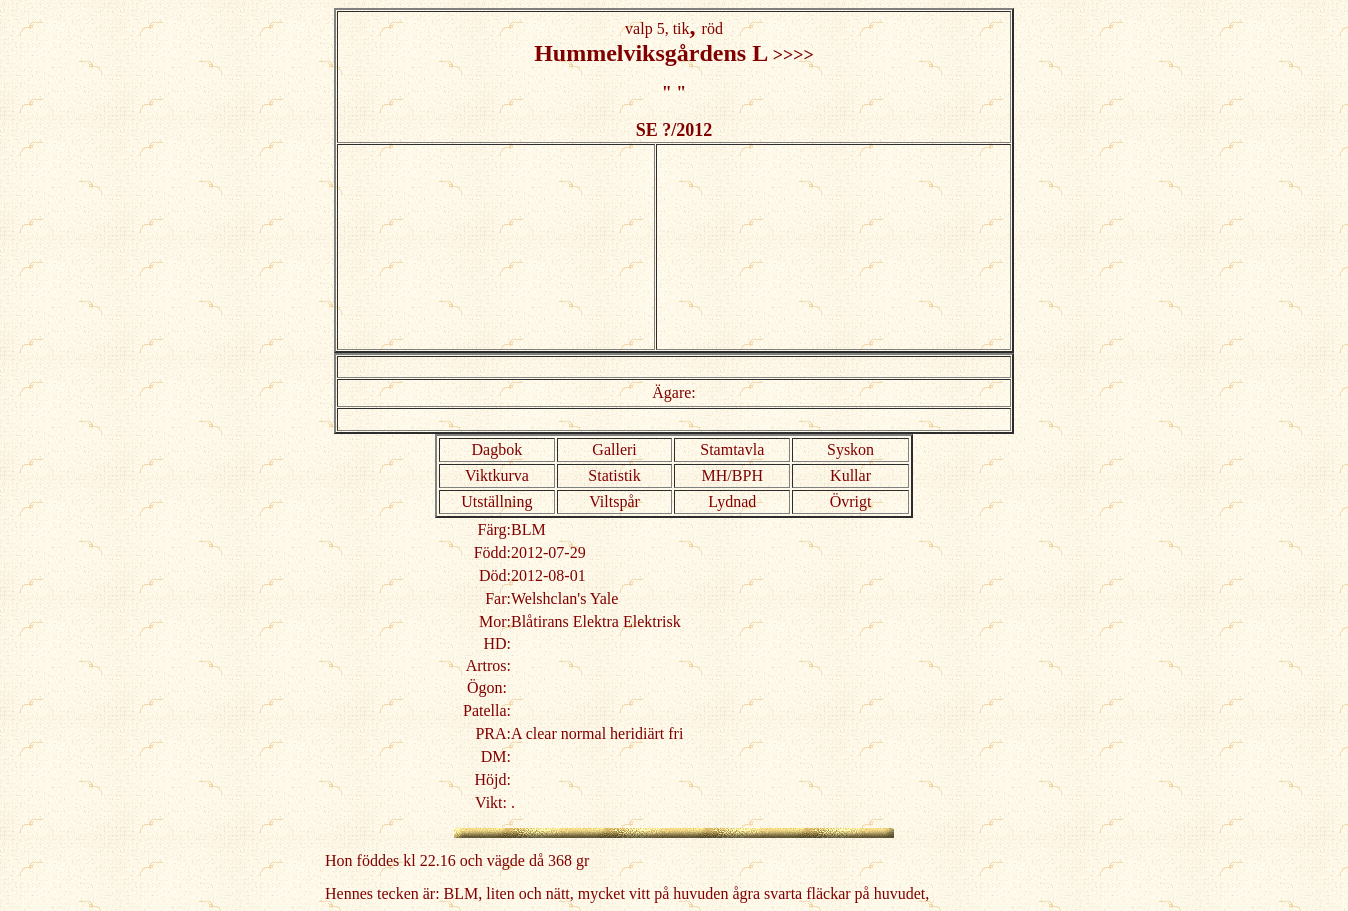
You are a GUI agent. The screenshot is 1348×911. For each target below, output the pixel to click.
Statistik (614, 475)
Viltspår (614, 501)
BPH (747, 475)
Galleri (614, 449)
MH (715, 475)
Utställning (496, 501)
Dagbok (497, 449)
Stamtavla (732, 449)
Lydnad (732, 501)
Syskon (850, 449)
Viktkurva (497, 475)
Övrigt (851, 501)
